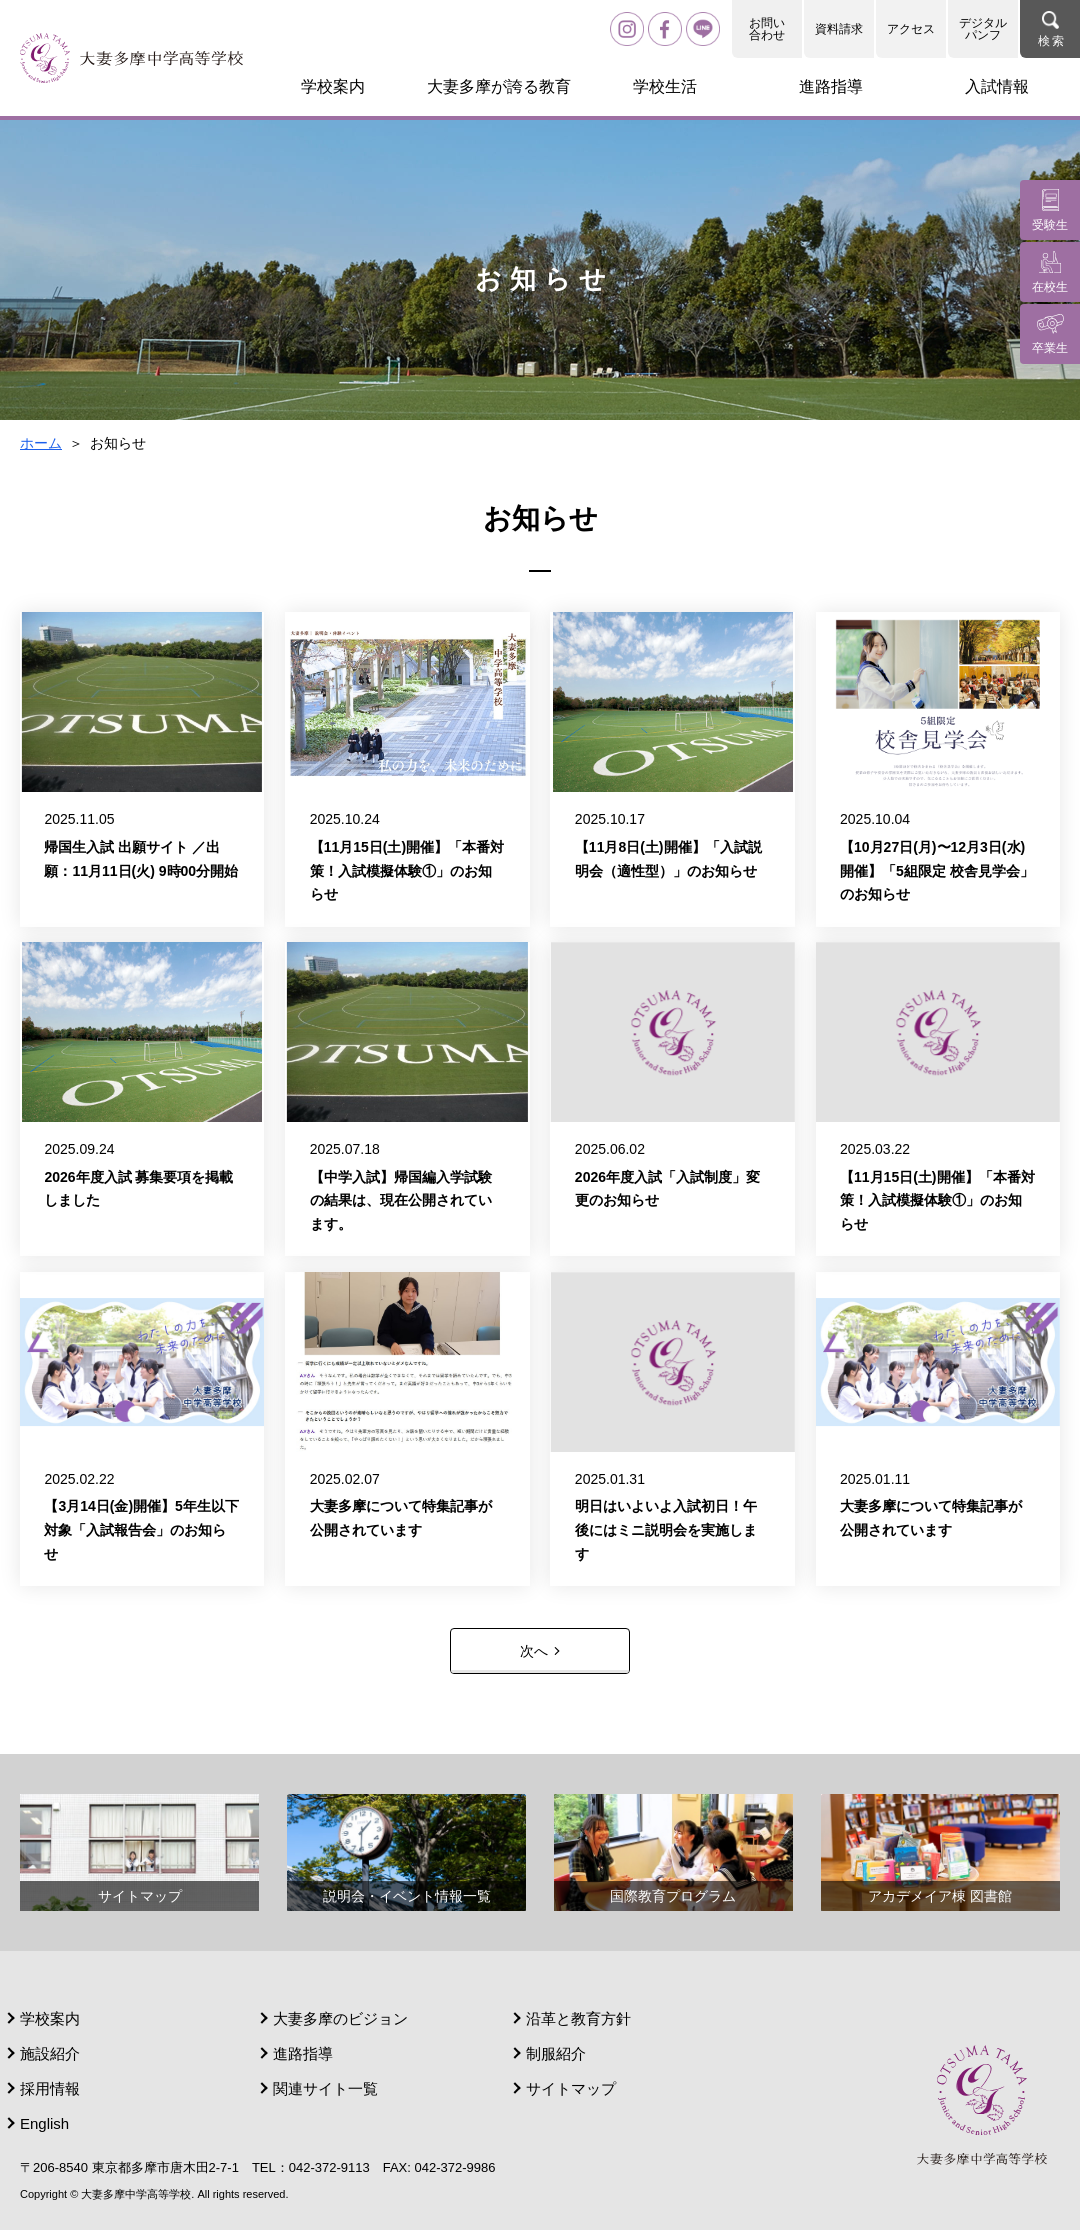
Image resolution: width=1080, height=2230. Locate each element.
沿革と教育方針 (578, 2018)
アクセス (911, 29)
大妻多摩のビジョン (340, 2018)
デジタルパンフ (983, 29)
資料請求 (839, 29)
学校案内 (50, 2018)
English (44, 2123)
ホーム (41, 443)
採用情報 (50, 2088)
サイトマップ (571, 2088)
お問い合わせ (767, 29)
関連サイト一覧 (325, 2088)
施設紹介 (50, 2053)
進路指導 (303, 2053)
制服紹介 (556, 2053)
